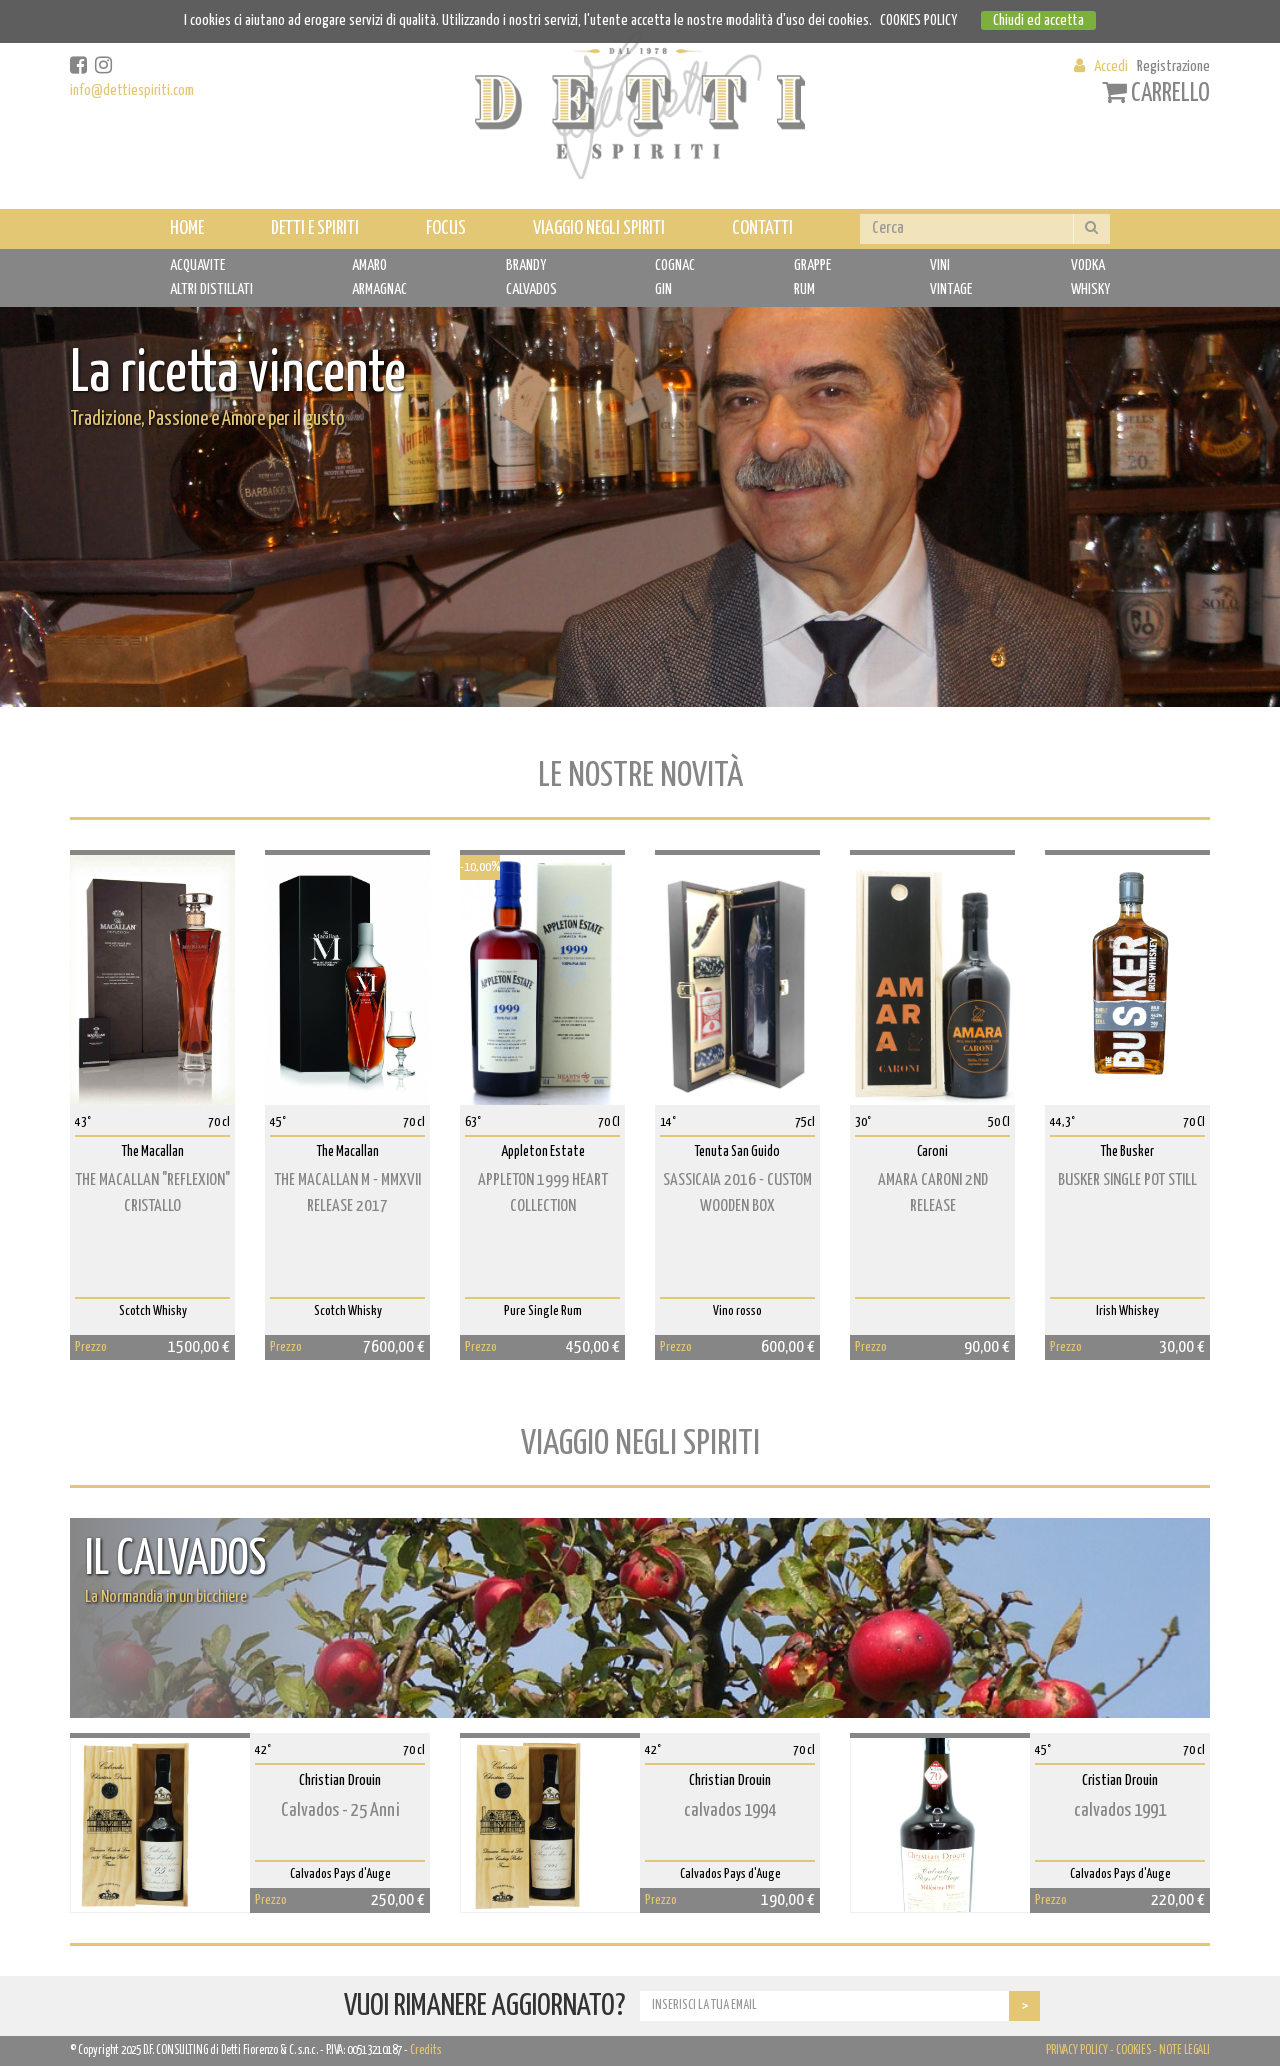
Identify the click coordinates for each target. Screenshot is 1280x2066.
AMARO (369, 265)
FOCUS (446, 228)
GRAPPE (812, 265)
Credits (425, 2050)
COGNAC (675, 265)
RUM (804, 289)
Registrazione (1173, 66)
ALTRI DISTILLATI (211, 289)
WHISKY (1090, 289)
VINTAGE (951, 289)
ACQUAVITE (197, 265)
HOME (187, 228)
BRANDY (526, 265)
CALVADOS (531, 289)
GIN (663, 289)
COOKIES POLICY (918, 20)
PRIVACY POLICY (1077, 2050)
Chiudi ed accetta (1038, 20)
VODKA (1088, 265)
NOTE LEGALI (1184, 2050)
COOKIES (1133, 2050)
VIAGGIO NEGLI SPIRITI (599, 228)
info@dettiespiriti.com (132, 90)
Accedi (1111, 66)
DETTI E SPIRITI (315, 228)
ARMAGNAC (379, 289)
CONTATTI (762, 228)
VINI (940, 265)
